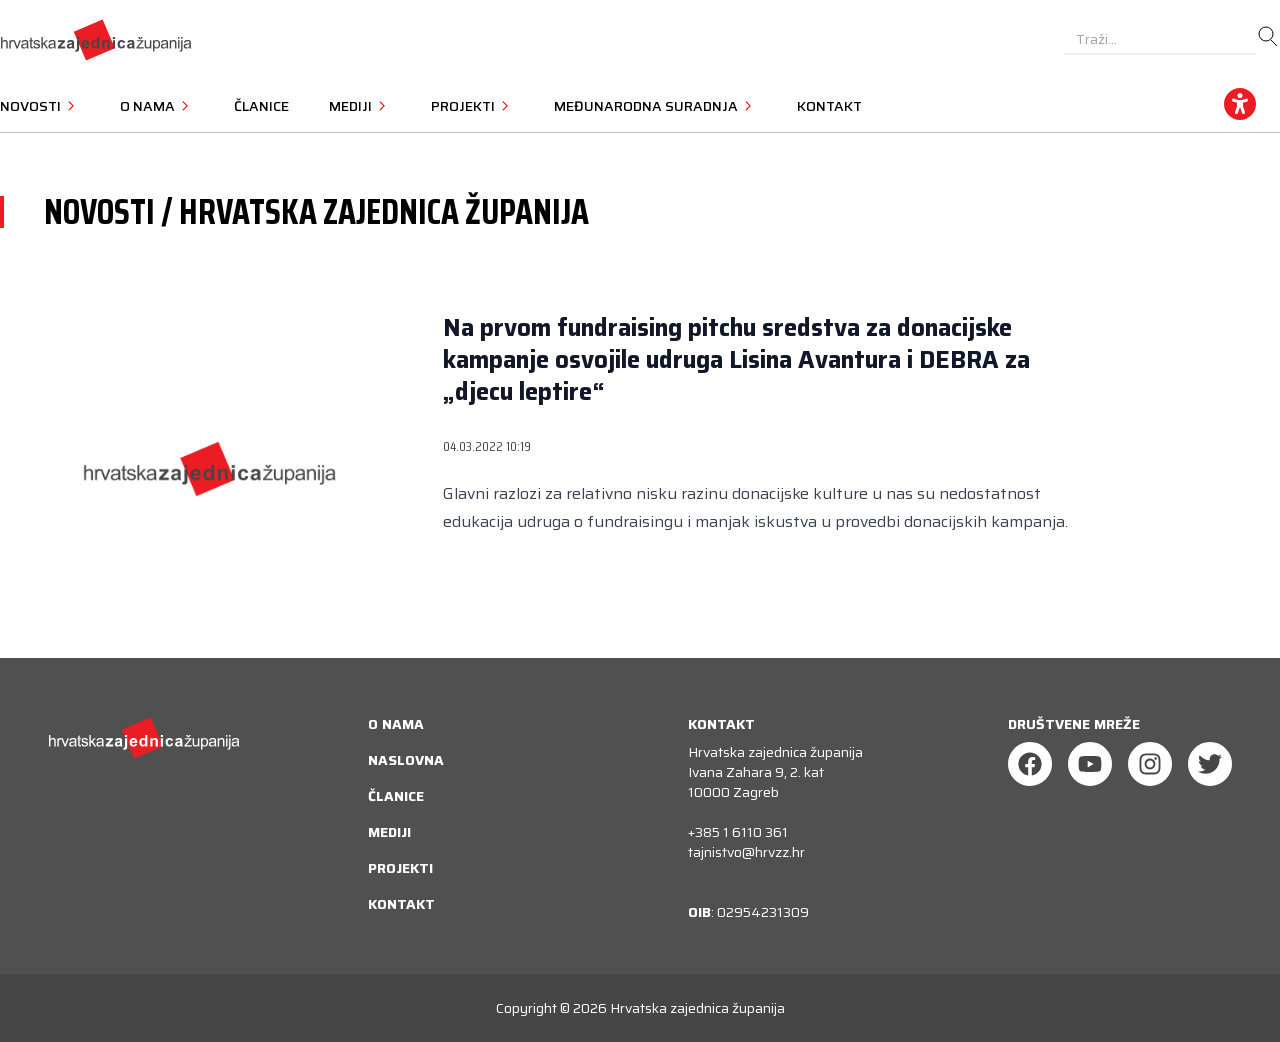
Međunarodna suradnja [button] (655, 106)
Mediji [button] (360, 106)
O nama (396, 724)
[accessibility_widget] (1240, 104)
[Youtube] (1090, 764)
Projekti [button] (472, 106)
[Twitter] (1210, 764)
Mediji (389, 832)
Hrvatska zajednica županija (697, 1008)
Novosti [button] (40, 106)
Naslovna (406, 760)
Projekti (400, 868)
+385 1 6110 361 (738, 832)
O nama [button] (157, 106)
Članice (261, 106)
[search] (1268, 37)
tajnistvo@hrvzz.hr (746, 852)
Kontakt (829, 106)
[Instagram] (1150, 764)
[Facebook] (1030, 764)
